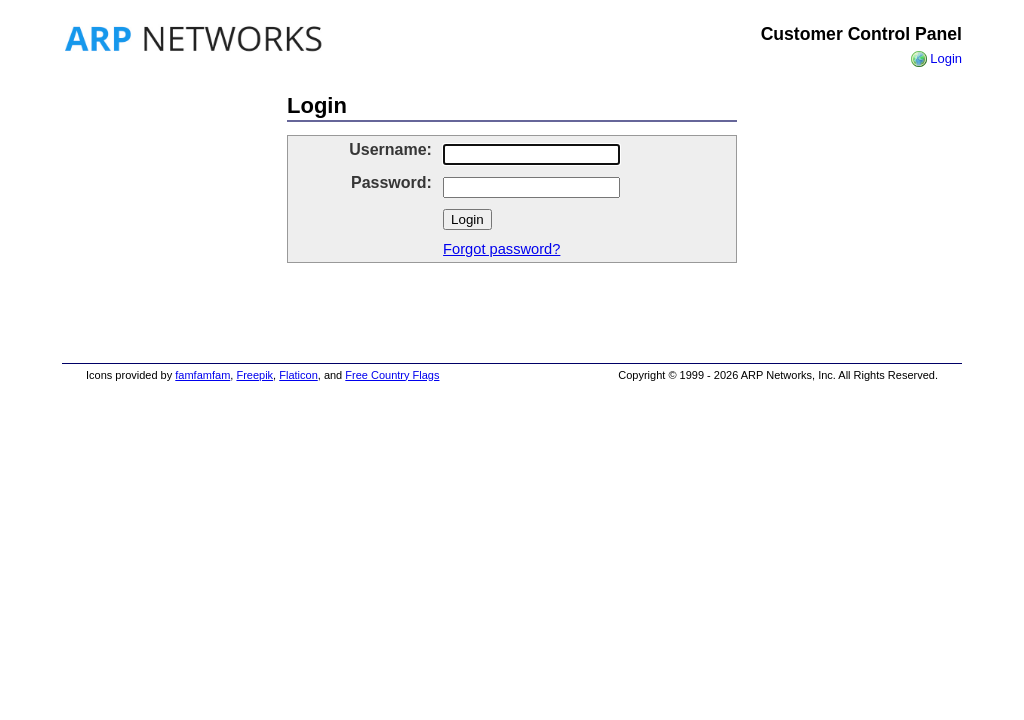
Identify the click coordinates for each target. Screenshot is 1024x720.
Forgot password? (501, 249)
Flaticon (298, 375)
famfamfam (202, 375)
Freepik (254, 375)
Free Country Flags (392, 375)
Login (946, 58)
